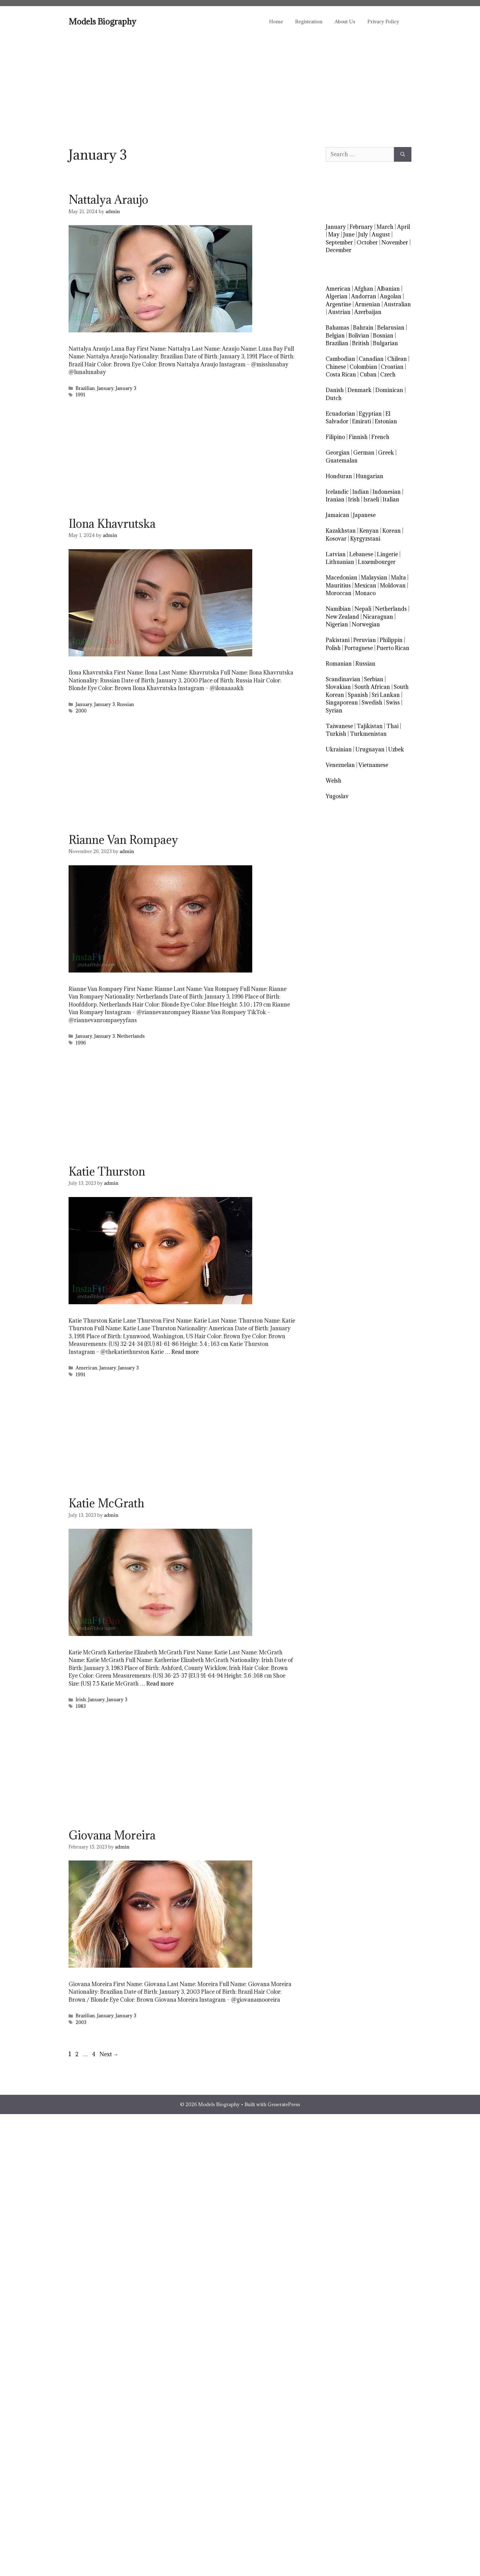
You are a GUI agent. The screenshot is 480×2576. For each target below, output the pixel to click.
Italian (391, 499)
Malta (398, 577)
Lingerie (387, 554)
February (361, 226)
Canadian (371, 358)
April (403, 226)
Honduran (339, 476)
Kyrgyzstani (365, 538)
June (348, 234)
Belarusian (390, 327)
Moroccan (338, 593)
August (381, 234)
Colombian (363, 366)
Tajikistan (370, 726)
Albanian (388, 288)
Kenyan (369, 530)
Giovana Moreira (112, 1835)
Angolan (390, 296)
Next (108, 2054)
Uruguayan (369, 749)
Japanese (364, 515)
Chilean (397, 358)
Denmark (359, 390)
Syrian (334, 710)
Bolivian (358, 335)
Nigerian (337, 624)
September (339, 242)
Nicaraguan (378, 616)
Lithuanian (340, 561)
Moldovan (393, 585)
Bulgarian (385, 343)
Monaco (365, 593)
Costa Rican (341, 374)
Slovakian (338, 686)
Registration (308, 21)
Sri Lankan (386, 694)
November (394, 242)
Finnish (358, 436)
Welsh (333, 780)
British (360, 343)
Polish (333, 648)
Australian (397, 304)
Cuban (368, 374)
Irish (81, 1699)
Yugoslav (337, 796)
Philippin (391, 640)
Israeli (371, 499)
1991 (80, 395)
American (86, 1368)
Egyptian (370, 413)
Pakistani (338, 640)
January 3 (126, 388)
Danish (335, 390)
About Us (345, 21)
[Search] (402, 154)
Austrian (339, 311)
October (367, 242)
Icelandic (337, 491)
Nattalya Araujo (108, 199)
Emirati (361, 421)
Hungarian (369, 476)
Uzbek (396, 749)
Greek (386, 452)
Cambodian (340, 358)
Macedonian (341, 577)
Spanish (358, 694)
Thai (392, 726)
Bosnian (383, 335)
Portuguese (358, 648)
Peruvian (364, 640)
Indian (360, 491)
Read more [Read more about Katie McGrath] (160, 1683)
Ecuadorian (340, 413)
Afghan (363, 288)
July (363, 234)
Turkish (336, 733)
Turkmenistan (368, 733)
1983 (81, 1706)
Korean (391, 530)
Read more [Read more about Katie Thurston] (185, 1351)
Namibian (338, 608)
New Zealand (342, 616)
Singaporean (342, 702)
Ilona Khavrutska (112, 523)
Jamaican (337, 515)
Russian (125, 704)
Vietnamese (373, 765)
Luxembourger (377, 561)
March (385, 226)
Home (276, 21)
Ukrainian (339, 749)
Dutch (334, 398)
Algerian (336, 296)
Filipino (335, 436)
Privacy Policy (383, 21)
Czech (388, 374)
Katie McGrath (106, 1503)
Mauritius (338, 585)
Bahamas (337, 327)
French (380, 436)
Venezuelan (340, 765)
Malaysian (374, 577)
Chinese (336, 366)
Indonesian (387, 491)
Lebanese (361, 554)
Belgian (335, 335)
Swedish (372, 702)
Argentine (338, 304)
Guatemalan (342, 460)
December (338, 250)
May (333, 234)
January (105, 388)
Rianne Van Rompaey (123, 839)
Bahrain (363, 327)
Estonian (386, 421)
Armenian (367, 304)
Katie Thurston (107, 1171)
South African (372, 686)
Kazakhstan (341, 530)
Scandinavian (343, 679)
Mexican (365, 585)
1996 (81, 1043)
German (363, 452)
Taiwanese (339, 726)
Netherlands (131, 1036)
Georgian (338, 452)
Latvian (336, 554)
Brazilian (85, 388)
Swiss (393, 702)
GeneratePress (284, 2104)
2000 (81, 711)
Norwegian (366, 624)
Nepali (362, 608)
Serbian (373, 679)
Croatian (392, 366)
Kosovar (336, 538)
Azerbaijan (367, 311)
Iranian (335, 499)
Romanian (339, 663)
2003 (81, 2022)
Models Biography (102, 21)
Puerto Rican (393, 648)
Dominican (389, 390)
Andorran (363, 296)
